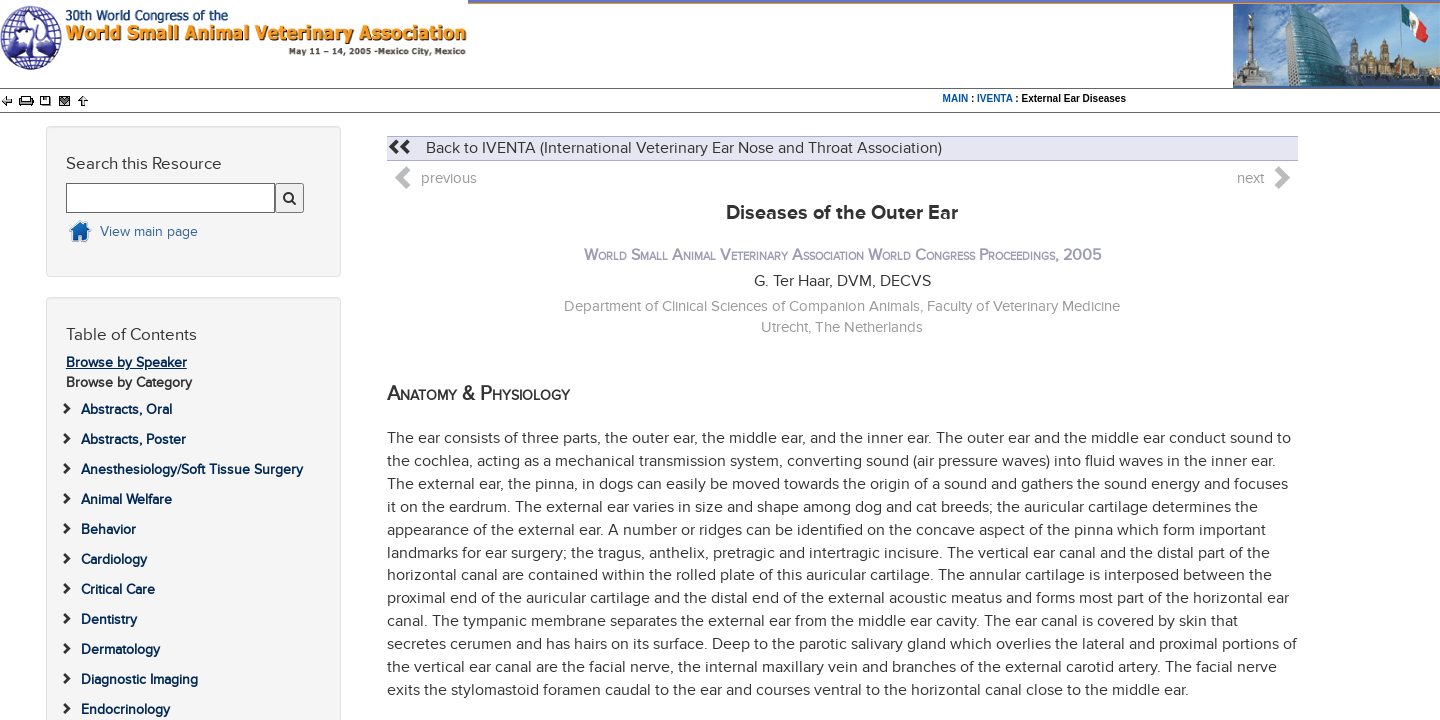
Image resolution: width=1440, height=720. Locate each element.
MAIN (956, 98)
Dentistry (109, 619)
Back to (664, 148)
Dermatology (120, 649)
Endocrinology (125, 709)
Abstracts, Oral (126, 409)
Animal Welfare (126, 499)
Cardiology (114, 559)
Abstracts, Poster (133, 439)
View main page (149, 231)
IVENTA (995, 98)
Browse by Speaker (126, 362)
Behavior (108, 529)
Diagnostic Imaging (139, 679)
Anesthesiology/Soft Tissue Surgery (192, 469)
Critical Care (118, 589)
